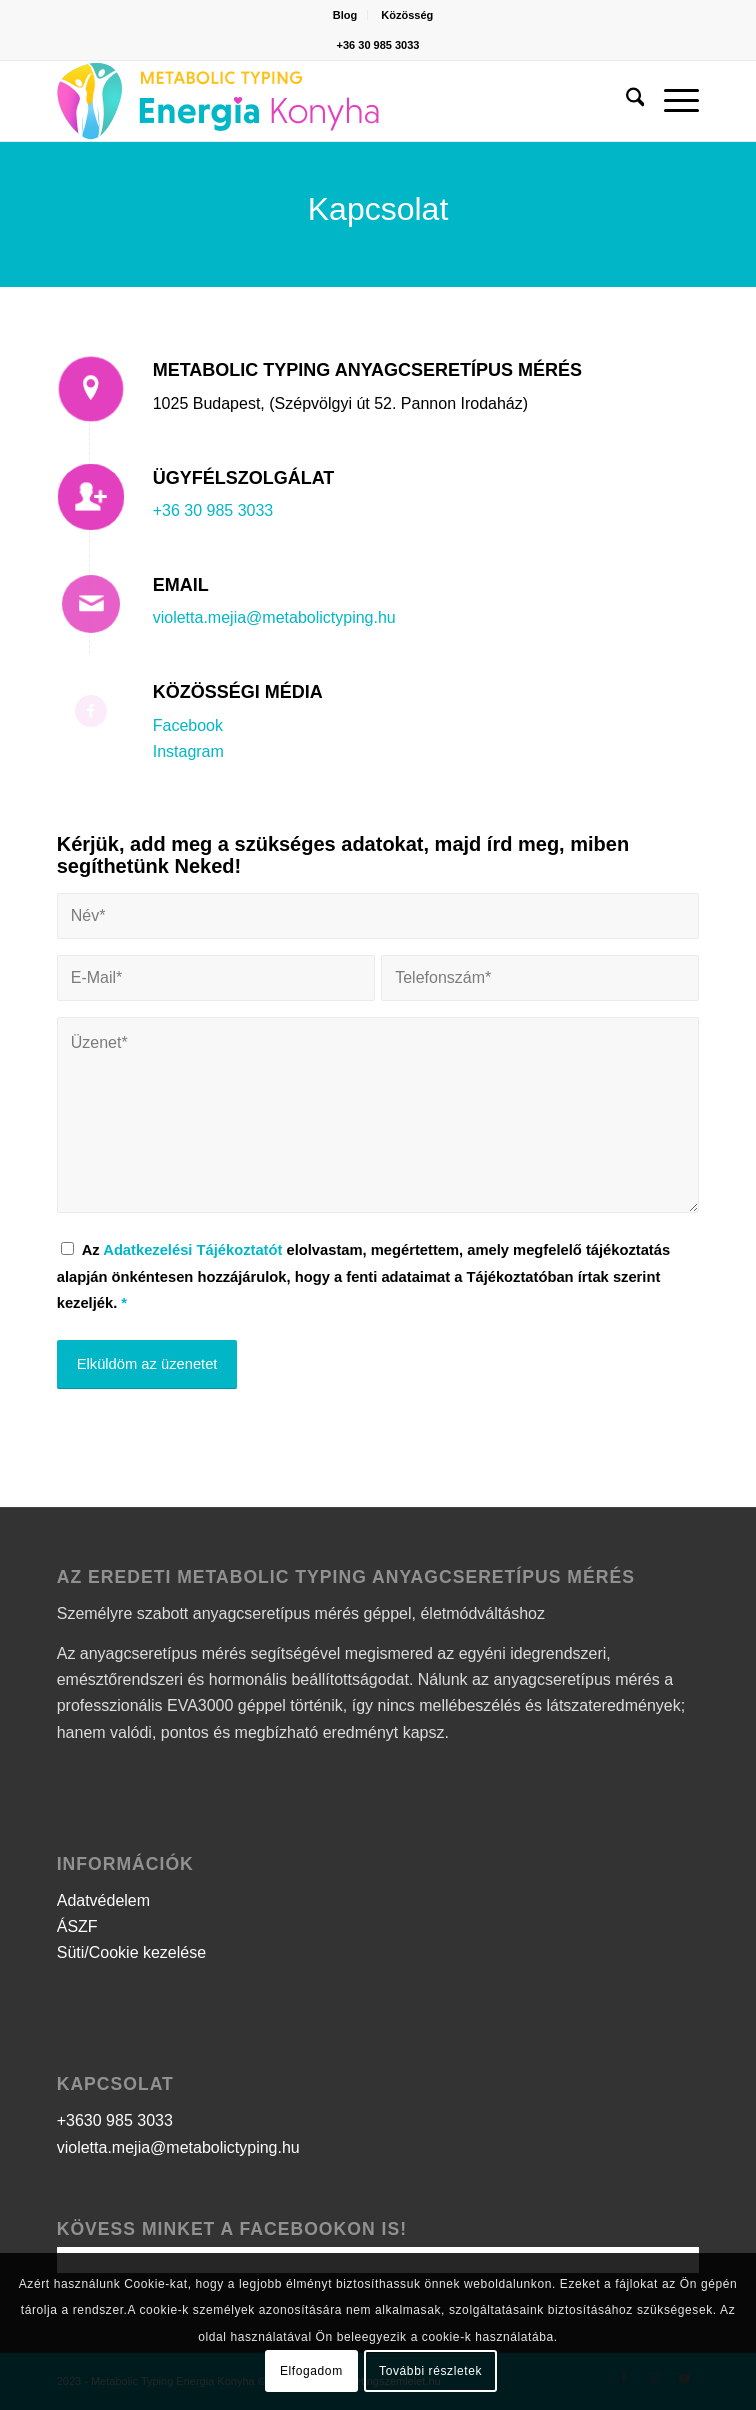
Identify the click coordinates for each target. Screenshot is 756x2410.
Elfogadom (311, 2371)
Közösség (407, 15)
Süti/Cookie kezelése (131, 1952)
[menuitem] (345, 15)
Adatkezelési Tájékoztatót (192, 1250)
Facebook (188, 725)
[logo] (314, 101)
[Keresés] (625, 101)
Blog (345, 15)
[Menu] (671, 101)
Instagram (188, 751)
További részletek (430, 2371)
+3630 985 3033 (115, 2120)
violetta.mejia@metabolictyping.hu (274, 617)
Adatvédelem (103, 1900)
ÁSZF (77, 1926)
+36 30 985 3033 (378, 45)
